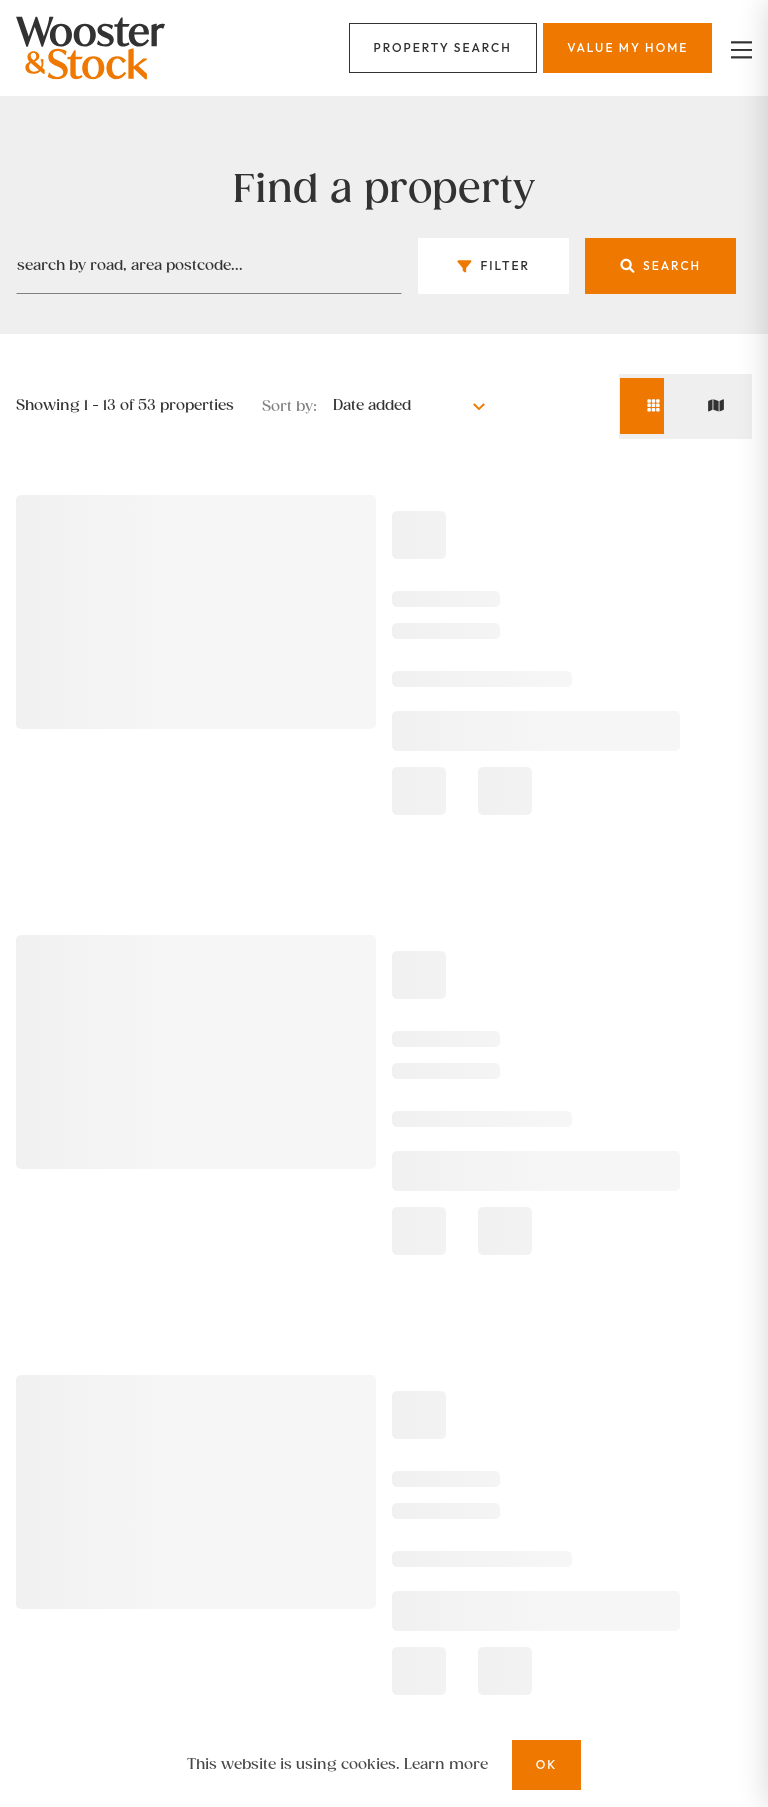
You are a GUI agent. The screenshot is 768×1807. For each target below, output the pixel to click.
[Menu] (443, 48)
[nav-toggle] (738, 48)
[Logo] (133, 48)
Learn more (446, 1764)
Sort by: (289, 406)
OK (547, 1764)
